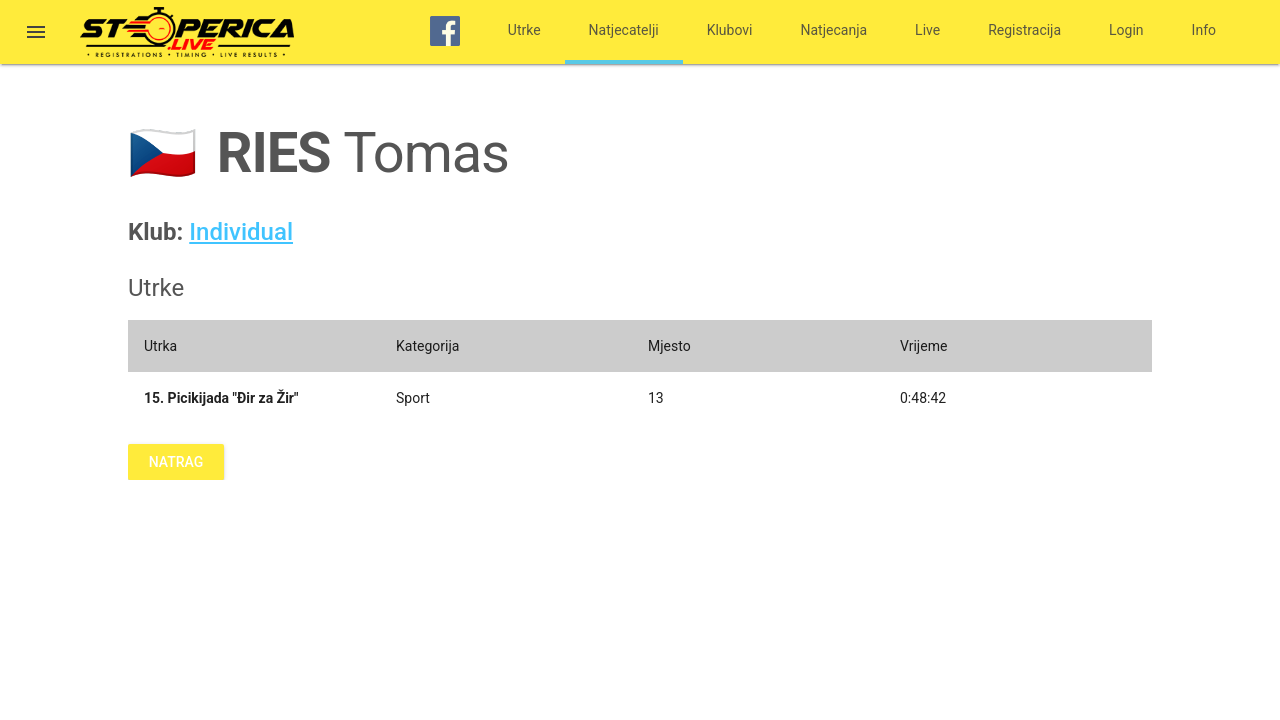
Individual (241, 232)
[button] (36, 34)
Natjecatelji (624, 30)
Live (927, 30)
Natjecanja (834, 30)
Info (1204, 30)
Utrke (524, 30)
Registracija (1024, 30)
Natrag (176, 462)
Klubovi (730, 30)
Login (1126, 30)
